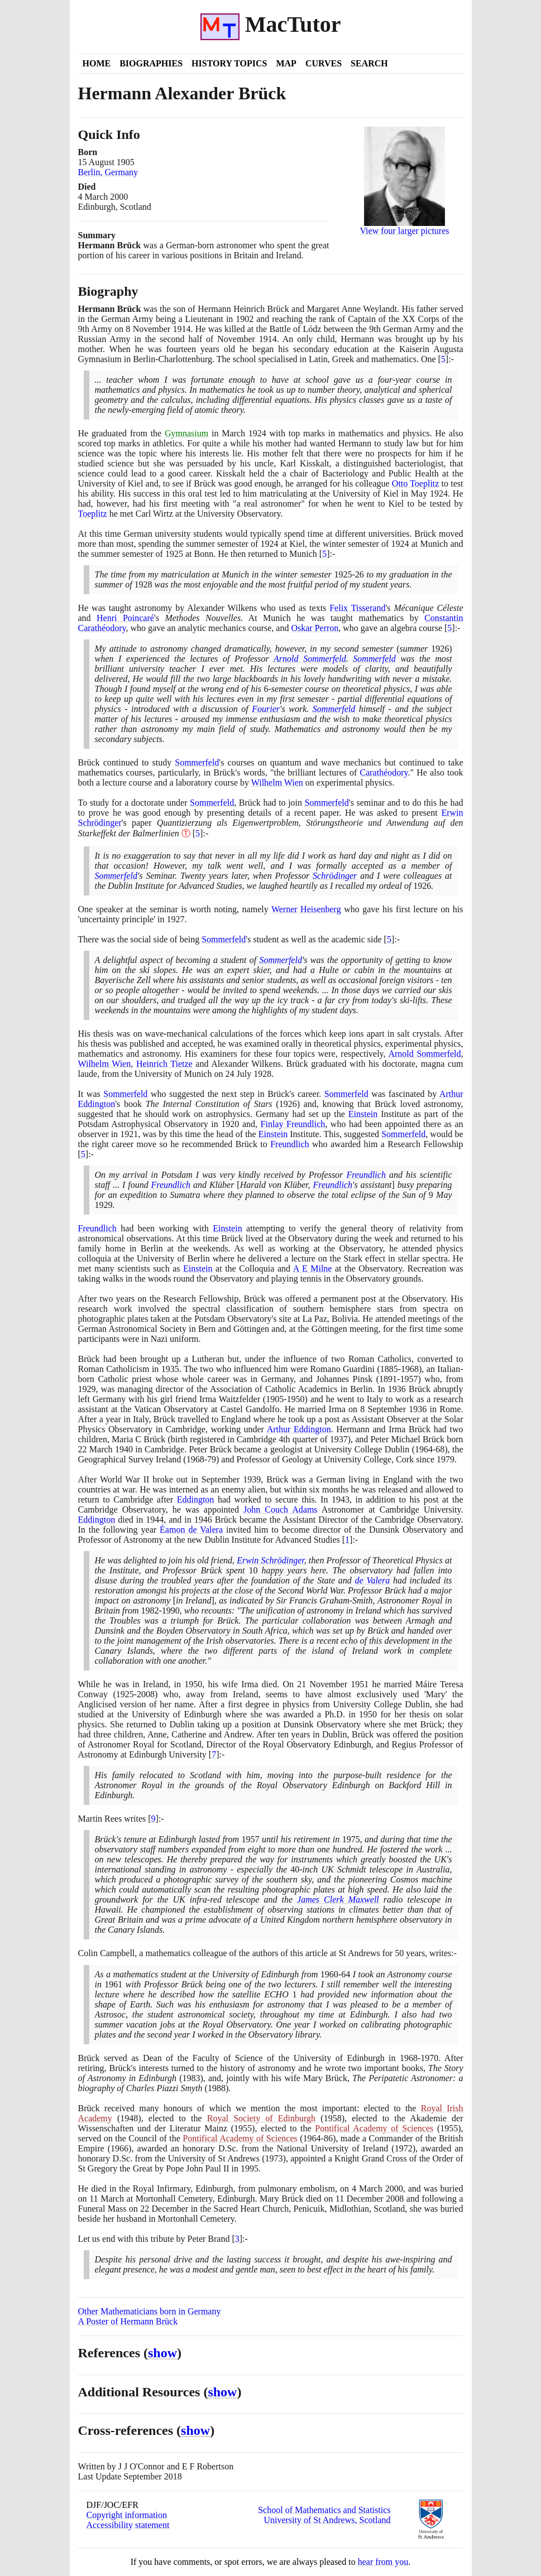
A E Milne (312, 1268)
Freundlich (289, 1144)
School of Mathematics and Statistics (324, 2510)
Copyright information (127, 2515)
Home (97, 63)
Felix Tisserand (357, 608)
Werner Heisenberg (306, 909)
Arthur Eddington (299, 1429)
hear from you (383, 2562)
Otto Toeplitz (415, 483)
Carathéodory (384, 772)
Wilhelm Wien (277, 782)
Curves (323, 63)
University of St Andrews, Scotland (327, 2520)
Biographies (151, 63)
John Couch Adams (280, 1509)
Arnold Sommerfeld (310, 658)
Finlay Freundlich (293, 1124)
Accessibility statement (128, 2525)
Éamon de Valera (191, 1529)
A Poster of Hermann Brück (128, 2321)
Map (286, 63)
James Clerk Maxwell (338, 1899)
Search (369, 63)
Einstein (362, 1114)
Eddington (195, 1499)
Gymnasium (186, 433)
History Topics (229, 63)
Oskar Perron (314, 628)
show (162, 2353)
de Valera (372, 1580)
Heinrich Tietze (164, 1063)
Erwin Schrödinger (270, 1560)
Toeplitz (92, 513)
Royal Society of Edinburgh (261, 2118)
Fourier (266, 709)
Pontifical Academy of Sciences (374, 2128)
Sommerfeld (374, 658)
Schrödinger (335, 875)
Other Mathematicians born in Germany (149, 2311)
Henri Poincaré (125, 618)
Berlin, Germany (108, 172)
